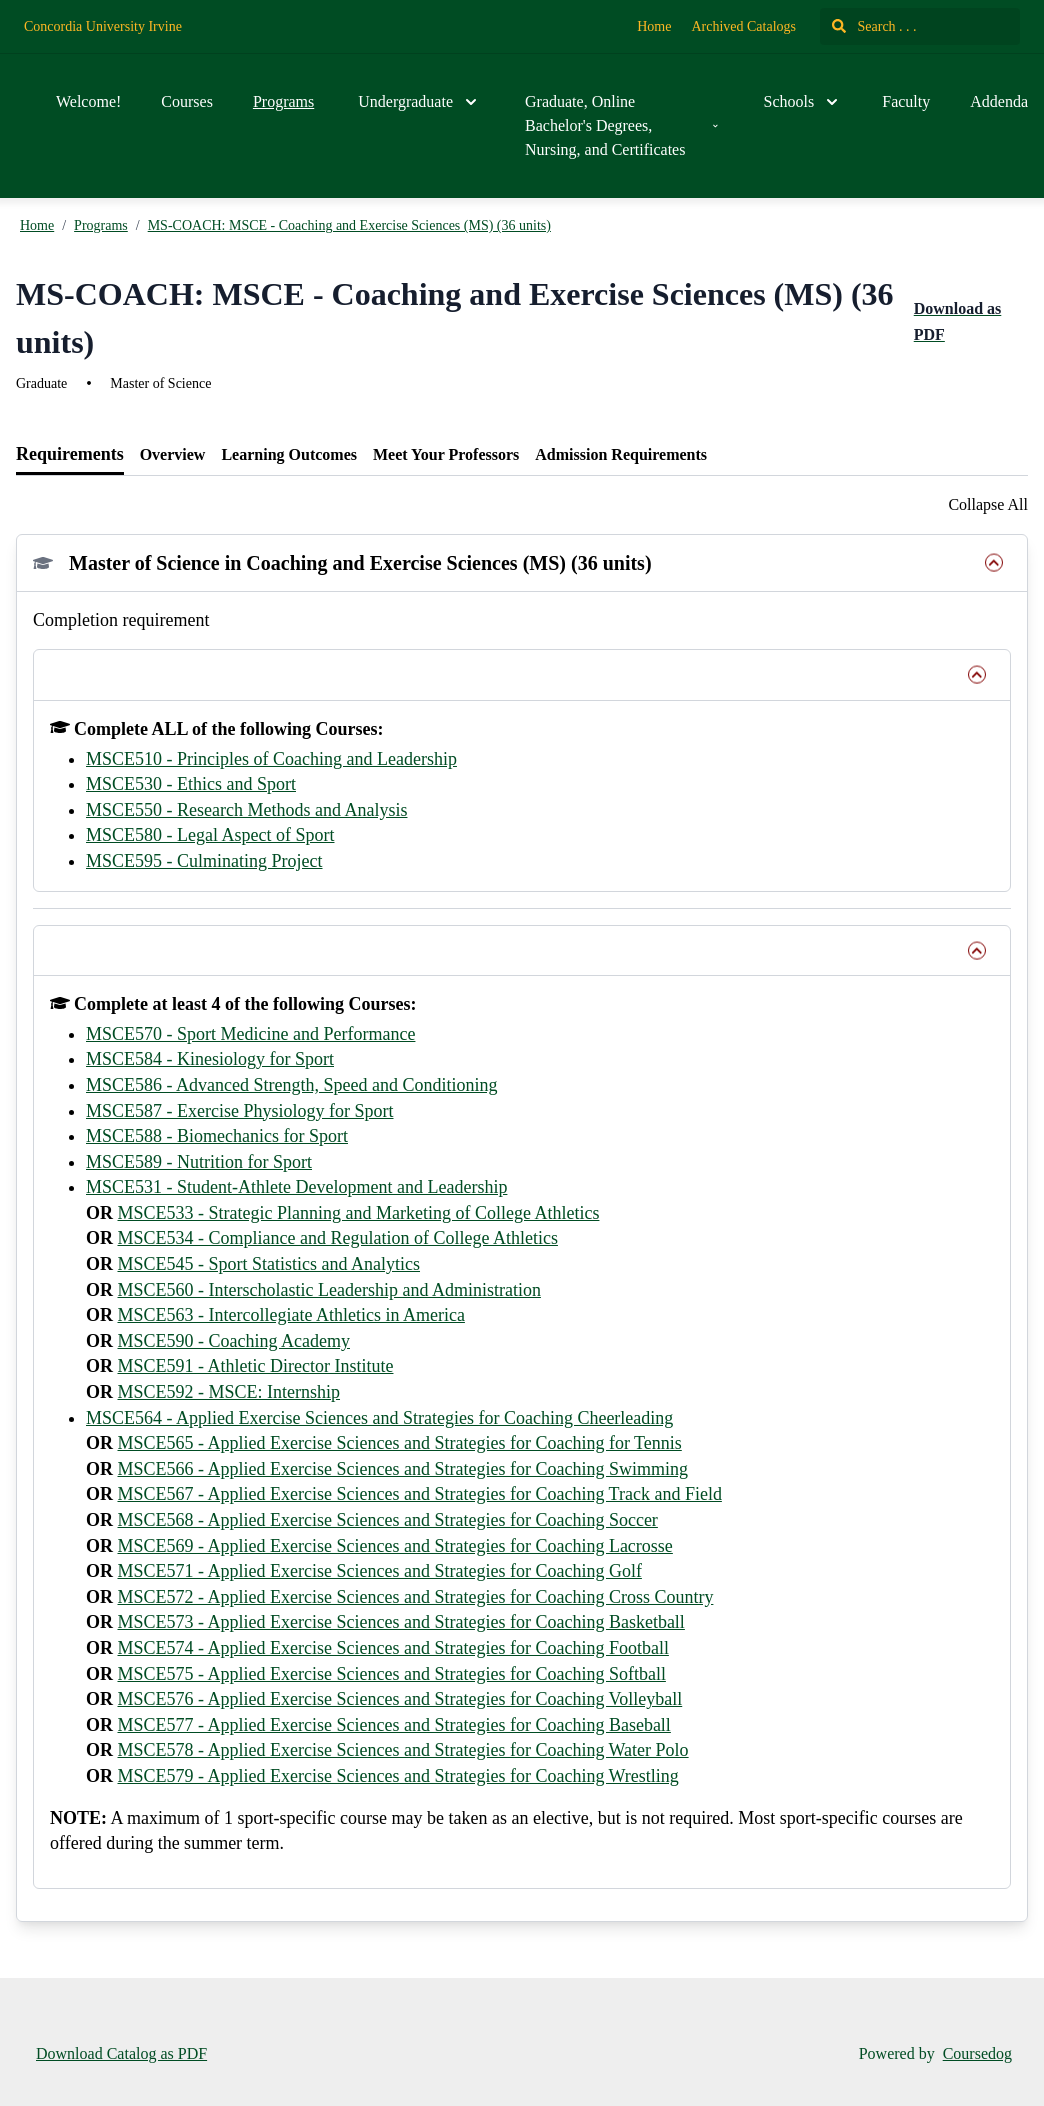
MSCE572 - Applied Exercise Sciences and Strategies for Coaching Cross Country (416, 1597)
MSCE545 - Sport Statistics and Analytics (269, 1264)
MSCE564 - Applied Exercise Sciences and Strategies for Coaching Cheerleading (379, 1418)
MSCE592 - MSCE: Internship (229, 1392)
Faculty (906, 101)
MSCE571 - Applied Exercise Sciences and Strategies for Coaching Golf (380, 1571)
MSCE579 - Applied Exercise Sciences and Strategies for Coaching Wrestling (398, 1776)
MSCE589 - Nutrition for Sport (199, 1162)
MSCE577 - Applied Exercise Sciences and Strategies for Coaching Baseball (394, 1725)
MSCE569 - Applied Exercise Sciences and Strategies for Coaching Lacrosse (395, 1546)
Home (654, 26)
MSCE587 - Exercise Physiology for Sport (240, 1111)
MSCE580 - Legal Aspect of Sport (210, 835)
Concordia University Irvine (103, 26)
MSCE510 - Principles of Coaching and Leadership (271, 759)
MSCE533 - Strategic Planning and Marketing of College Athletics (359, 1213)
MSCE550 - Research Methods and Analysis (246, 810)
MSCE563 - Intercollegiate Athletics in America (291, 1315)
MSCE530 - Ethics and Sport (191, 784)
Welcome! (88, 101)
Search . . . (874, 26)
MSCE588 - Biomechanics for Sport (217, 1136)
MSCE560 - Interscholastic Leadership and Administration (329, 1290)
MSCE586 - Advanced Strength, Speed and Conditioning (291, 1085)
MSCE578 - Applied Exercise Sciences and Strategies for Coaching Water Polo (403, 1750)
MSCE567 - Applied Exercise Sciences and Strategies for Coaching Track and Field (420, 1494)
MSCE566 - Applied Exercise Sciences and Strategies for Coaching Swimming (403, 1469)
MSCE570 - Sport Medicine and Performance (250, 1034)
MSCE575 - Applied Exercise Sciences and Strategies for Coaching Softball (392, 1674)
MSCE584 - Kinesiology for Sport (210, 1059)
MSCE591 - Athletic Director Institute (256, 1366)
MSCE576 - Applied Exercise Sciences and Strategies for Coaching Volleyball (400, 1699)
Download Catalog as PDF (121, 2053)
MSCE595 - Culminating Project (204, 861)
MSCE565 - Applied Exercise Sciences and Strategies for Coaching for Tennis (400, 1443)
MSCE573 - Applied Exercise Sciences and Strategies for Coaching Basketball (401, 1622)
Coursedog (977, 2053)
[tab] (70, 455)
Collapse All (988, 504)
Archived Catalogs (743, 26)
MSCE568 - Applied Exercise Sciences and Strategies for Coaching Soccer (388, 1520)
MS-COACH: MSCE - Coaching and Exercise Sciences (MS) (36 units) (349, 225)
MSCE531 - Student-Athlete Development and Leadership (296, 1187)
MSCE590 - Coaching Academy (234, 1341)
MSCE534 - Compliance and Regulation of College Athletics (338, 1238)
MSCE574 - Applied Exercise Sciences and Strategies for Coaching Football (393, 1648)
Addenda (999, 101)
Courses (187, 101)
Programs (283, 101)
